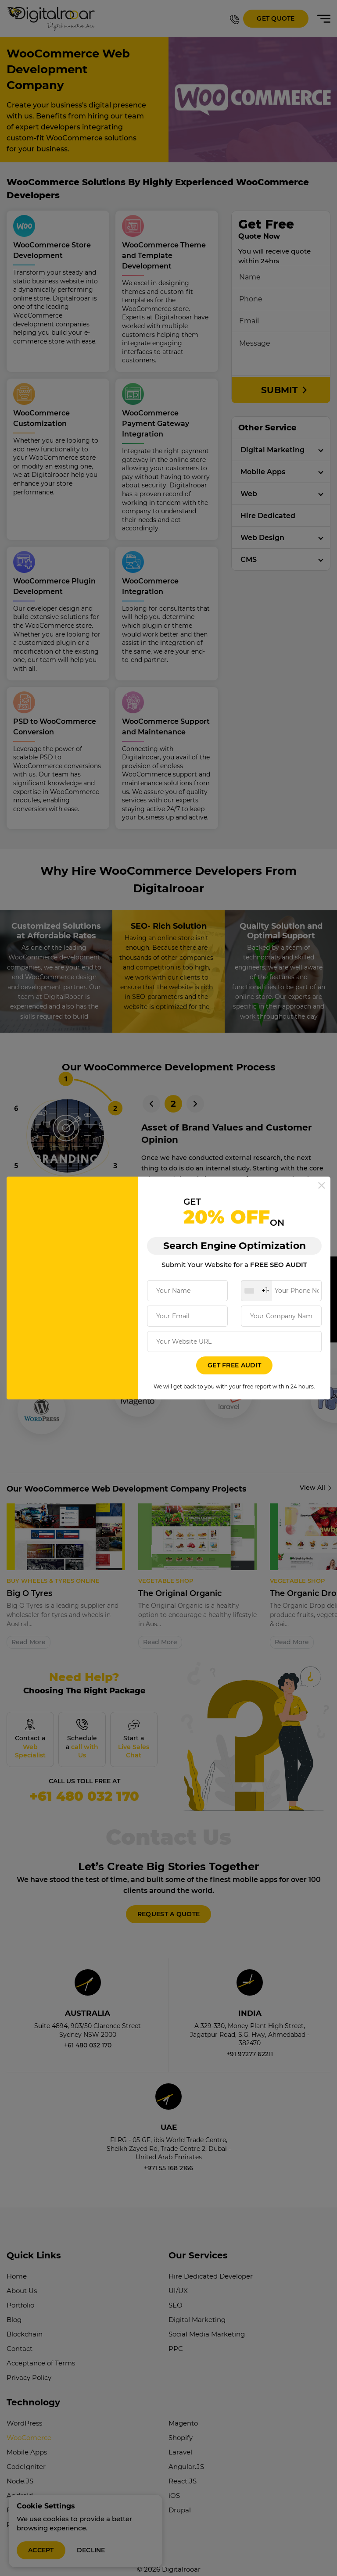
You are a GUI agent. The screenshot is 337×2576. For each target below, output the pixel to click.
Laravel (180, 2437)
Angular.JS (186, 2452)
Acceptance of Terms (41, 2348)
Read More (28, 1642)
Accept (41, 2550)
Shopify (180, 2423)
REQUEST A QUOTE (168, 1899)
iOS (174, 2481)
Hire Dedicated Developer (210, 2262)
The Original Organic (180, 1593)
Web (248, 494)
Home (17, 2262)
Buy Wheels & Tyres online (53, 1580)
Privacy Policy (29, 2363)
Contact (19, 2334)
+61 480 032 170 (84, 1789)
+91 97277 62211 (249, 2039)
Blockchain (25, 2319)
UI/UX (178, 2276)
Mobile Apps (262, 472)
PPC (175, 2334)
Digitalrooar (181, 2555)
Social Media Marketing (206, 2319)
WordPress (24, 2408)
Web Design (262, 537)
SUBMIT (281, 390)
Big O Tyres (29, 1593)
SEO (175, 2290)
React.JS (182, 2466)
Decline (91, 2550)
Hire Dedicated (267, 516)
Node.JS (20, 2466)
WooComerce (29, 2423)
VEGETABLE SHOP (165, 1580)
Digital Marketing (272, 450)
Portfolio (20, 2290)
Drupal (179, 2495)
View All (312, 1488)
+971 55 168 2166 (168, 2153)
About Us (22, 2276)
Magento (183, 2408)
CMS (248, 559)
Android (20, 2481)
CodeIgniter (26, 2452)
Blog (14, 2305)
